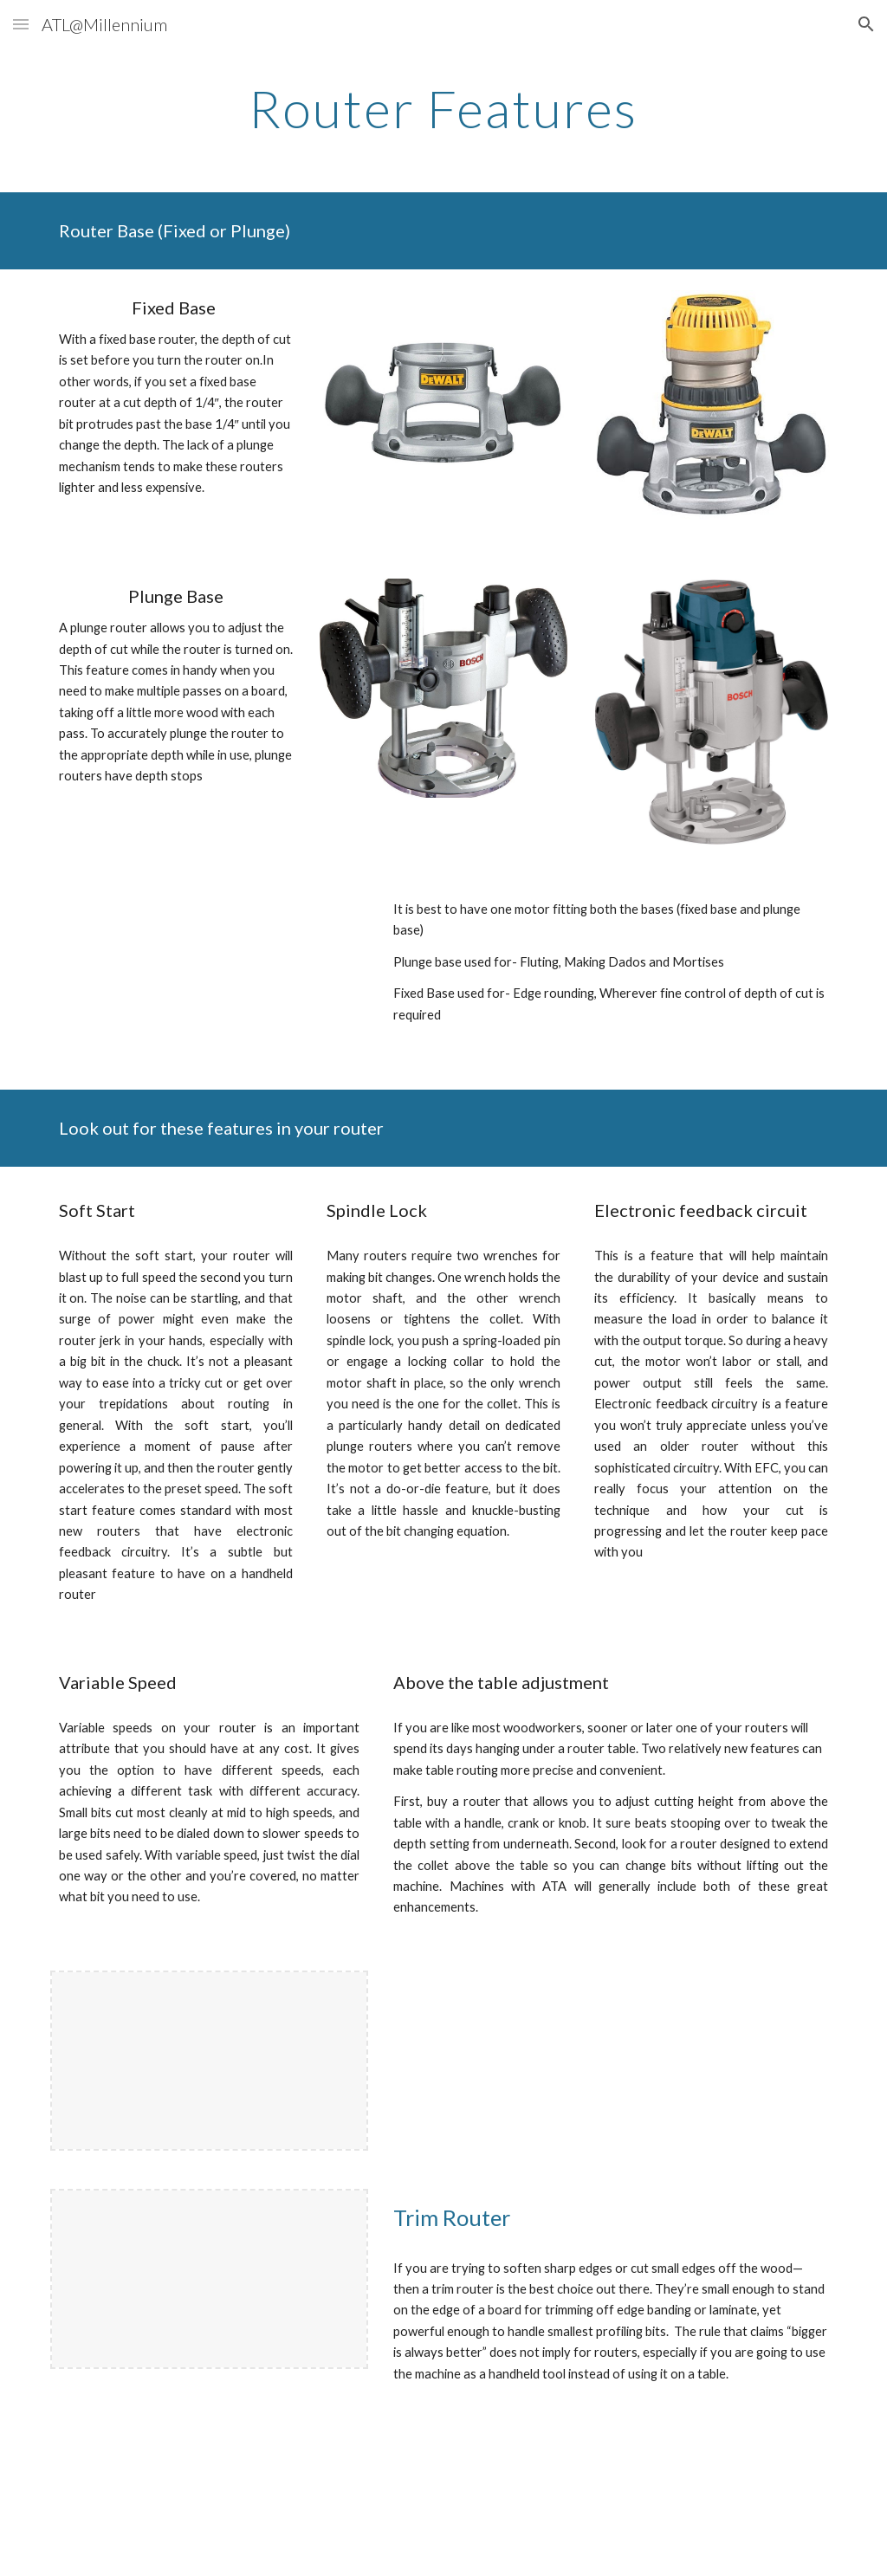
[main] (443, 108)
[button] (21, 24)
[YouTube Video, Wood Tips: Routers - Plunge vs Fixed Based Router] (209, 980)
